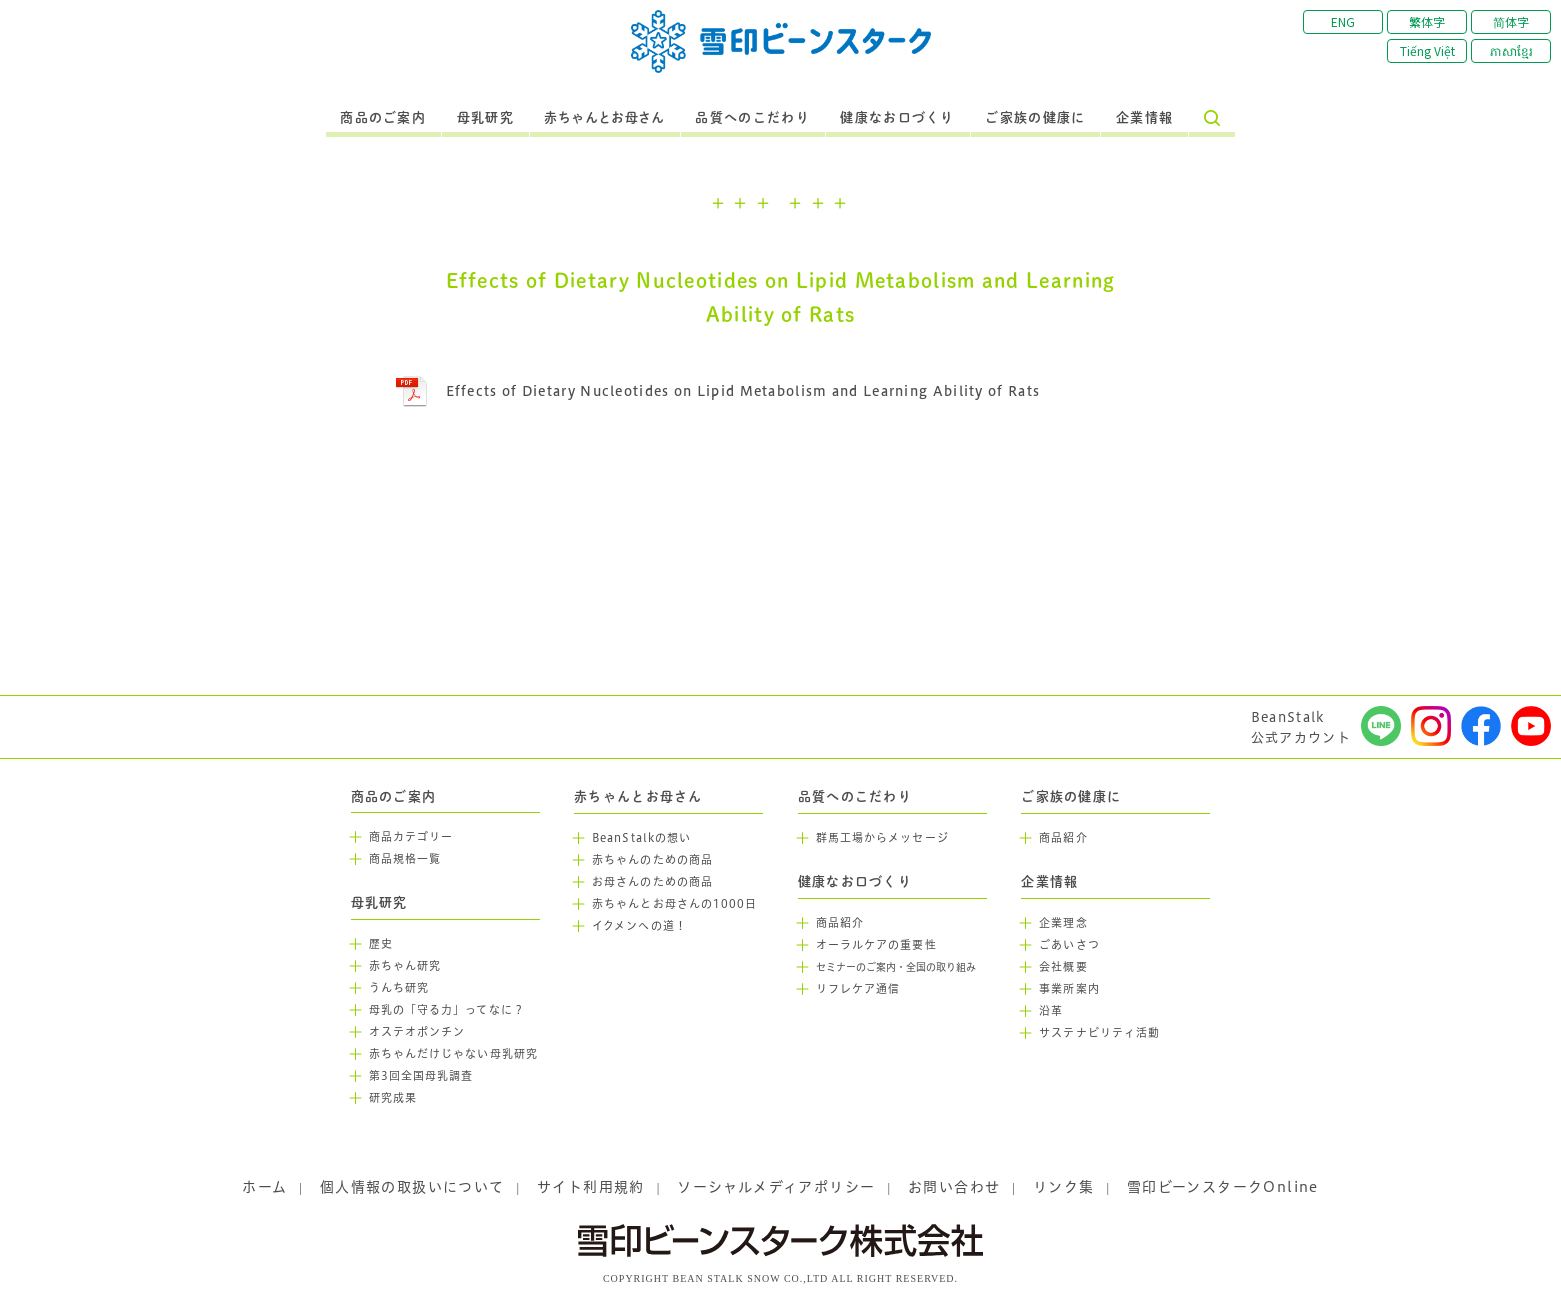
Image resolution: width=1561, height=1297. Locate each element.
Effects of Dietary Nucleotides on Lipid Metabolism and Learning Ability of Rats (743, 391)
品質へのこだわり (752, 118)
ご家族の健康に (1035, 118)
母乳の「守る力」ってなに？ (447, 1010)
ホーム (264, 1187)
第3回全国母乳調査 (421, 1076)
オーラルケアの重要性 (876, 945)
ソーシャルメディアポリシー (776, 1187)
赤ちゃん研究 (405, 966)
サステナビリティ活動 (1099, 1033)
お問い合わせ (954, 1187)
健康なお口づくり (897, 118)
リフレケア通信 (858, 989)
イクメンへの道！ (639, 926)
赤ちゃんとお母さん (604, 118)
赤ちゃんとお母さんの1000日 (675, 904)
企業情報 (1144, 118)
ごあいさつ (1069, 945)
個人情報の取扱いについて (412, 1187)
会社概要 (1063, 967)
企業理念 (1063, 923)
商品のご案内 (383, 118)
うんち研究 (399, 988)
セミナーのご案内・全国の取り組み (896, 967)
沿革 (1051, 1011)
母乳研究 (485, 118)
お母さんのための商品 (652, 882)
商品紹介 (840, 923)
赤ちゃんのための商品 (652, 860)
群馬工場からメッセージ (882, 838)
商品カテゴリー (411, 837)
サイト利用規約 (591, 1187)
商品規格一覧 (405, 859)
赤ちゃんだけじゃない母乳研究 (453, 1054)
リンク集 (1064, 1187)
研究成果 (393, 1098)
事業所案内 (1069, 989)
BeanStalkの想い (641, 838)
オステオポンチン (417, 1032)
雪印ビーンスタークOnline (1223, 1187)
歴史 (381, 944)
